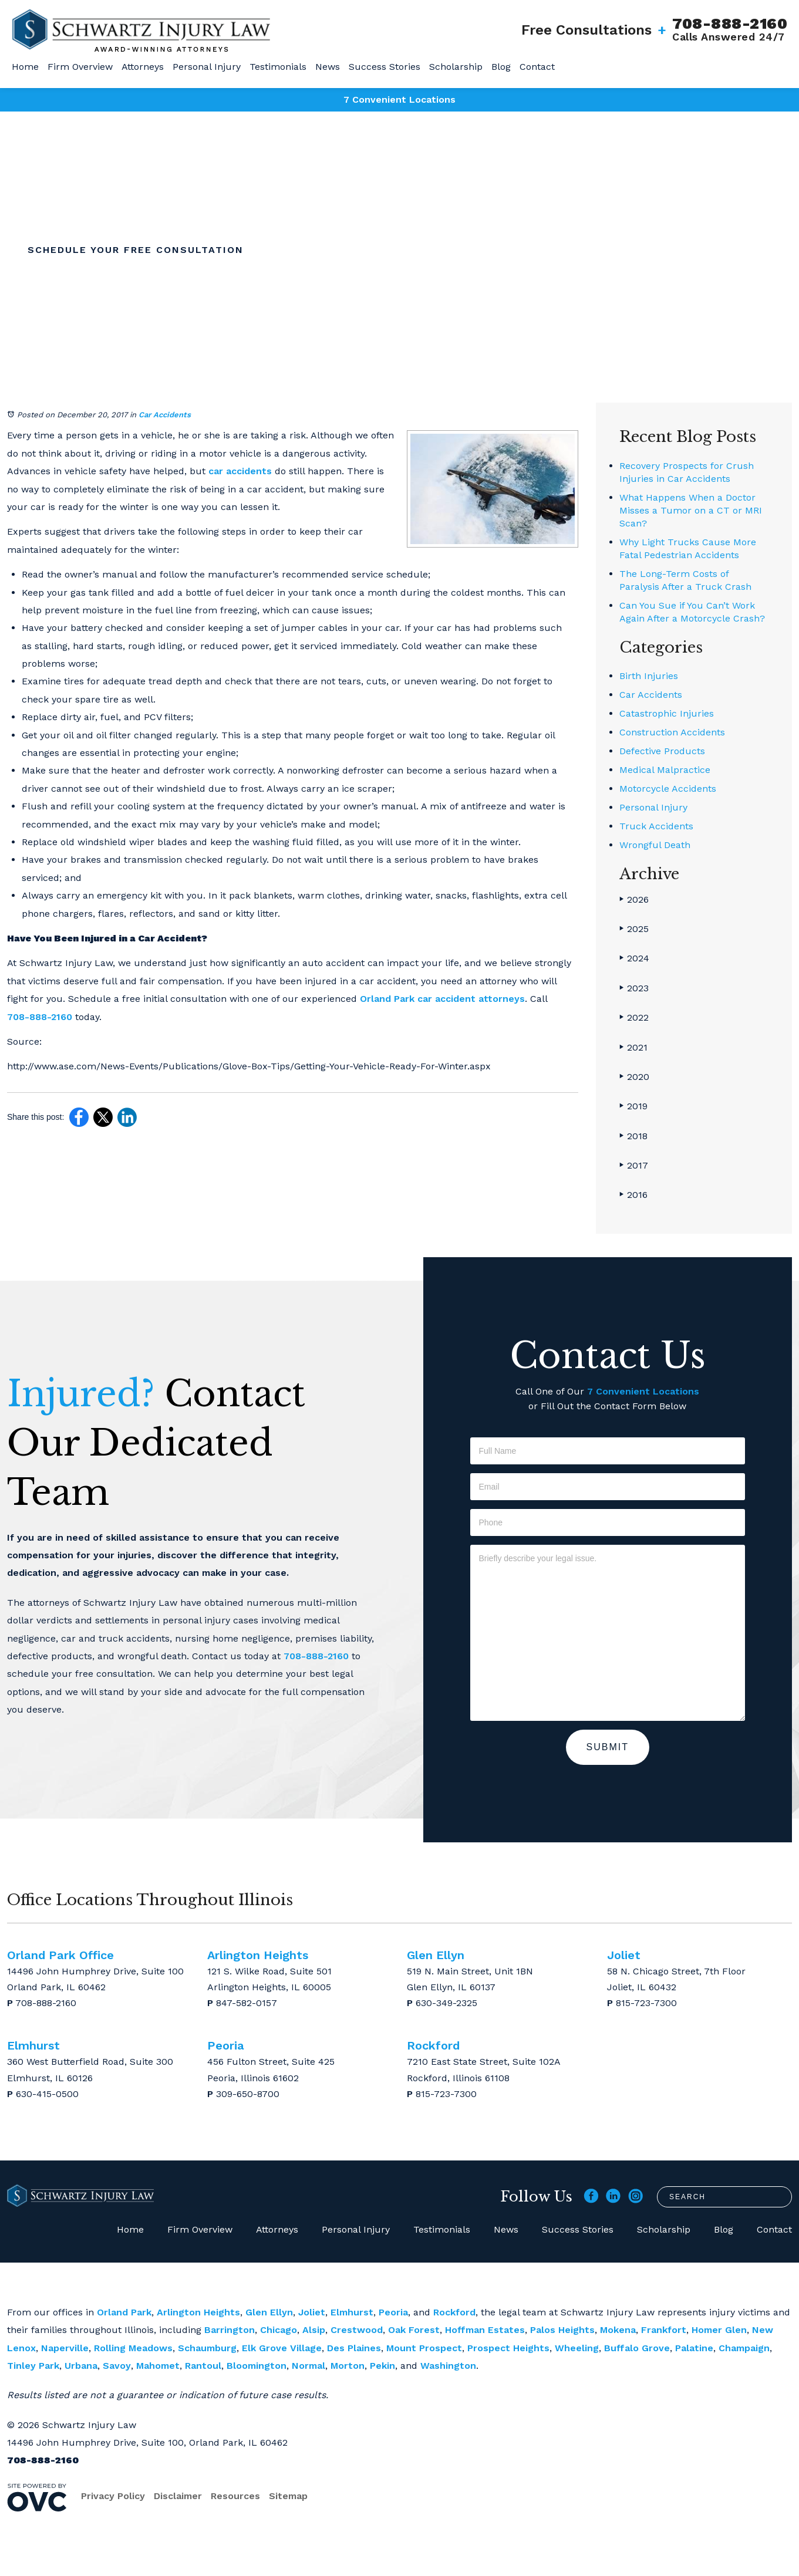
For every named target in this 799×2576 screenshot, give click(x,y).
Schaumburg (207, 2348)
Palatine (694, 2348)
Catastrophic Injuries (666, 713)
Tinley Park (33, 2365)
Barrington (229, 2329)
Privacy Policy (113, 2495)
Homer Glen (719, 2329)
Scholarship (456, 66)
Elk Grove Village (282, 2348)
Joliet (311, 2312)
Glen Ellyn (269, 2312)
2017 (633, 1165)
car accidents (240, 471)
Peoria (393, 2312)
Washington (448, 2365)
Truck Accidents (656, 826)
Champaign (744, 2348)
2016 (633, 1194)
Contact (537, 66)
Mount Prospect (424, 2348)
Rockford (454, 2312)
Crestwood (357, 2329)
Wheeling (577, 2348)
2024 (634, 958)
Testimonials (278, 66)
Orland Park (124, 2312)
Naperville (65, 2348)
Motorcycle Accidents (667, 788)
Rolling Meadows (133, 2348)
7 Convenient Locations (399, 99)
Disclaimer (178, 2495)
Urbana (81, 2365)
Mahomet (158, 2365)
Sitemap (288, 2495)
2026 (634, 899)
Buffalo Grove (637, 2348)
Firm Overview (80, 66)
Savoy (117, 2365)
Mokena (618, 2329)
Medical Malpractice (664, 769)
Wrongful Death (654, 844)
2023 (634, 988)
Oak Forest (414, 2329)
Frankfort (663, 2329)
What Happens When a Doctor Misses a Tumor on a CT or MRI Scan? (690, 510)
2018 (633, 1135)
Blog (501, 66)
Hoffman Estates (485, 2329)
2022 (634, 1017)
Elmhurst (352, 2312)
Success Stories (384, 66)
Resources (235, 2495)
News (327, 66)
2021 (633, 1047)
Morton (348, 2365)
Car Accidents (165, 414)
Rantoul (203, 2365)
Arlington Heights (198, 2312)
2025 (634, 928)
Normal (308, 2365)
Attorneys (143, 66)
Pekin (382, 2365)
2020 (634, 1076)
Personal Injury (207, 66)
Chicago (278, 2329)
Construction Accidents (672, 732)
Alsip (313, 2329)
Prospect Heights (508, 2348)
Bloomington (256, 2365)
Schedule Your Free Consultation (136, 249)
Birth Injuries (648, 675)
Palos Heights (562, 2329)
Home (25, 66)
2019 (633, 1106)
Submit (607, 1747)
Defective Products (662, 751)
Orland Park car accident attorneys (442, 998)
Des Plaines (354, 2348)
